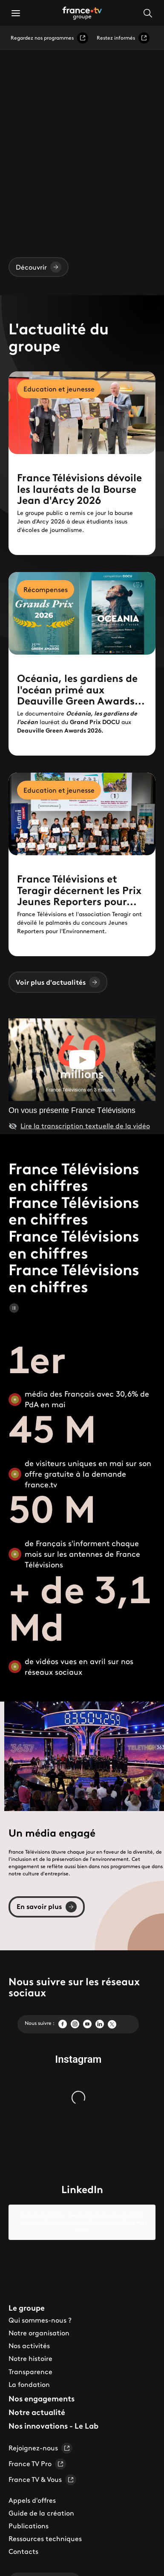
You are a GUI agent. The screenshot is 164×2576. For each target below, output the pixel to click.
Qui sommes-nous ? (40, 2306)
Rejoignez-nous (40, 2434)
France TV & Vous (42, 2465)
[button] (16, 13)
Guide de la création (41, 2499)
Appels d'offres (32, 2486)
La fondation (29, 2370)
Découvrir (38, 267)
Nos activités (29, 2332)
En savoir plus (47, 1906)
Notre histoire (30, 2344)
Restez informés (123, 37)
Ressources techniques (45, 2525)
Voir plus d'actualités (58, 982)
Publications (29, 2512)
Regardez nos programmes (49, 37)
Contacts (23, 2537)
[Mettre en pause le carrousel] (14, 1308)
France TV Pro (37, 2449)
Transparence (30, 2357)
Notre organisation (39, 2319)
